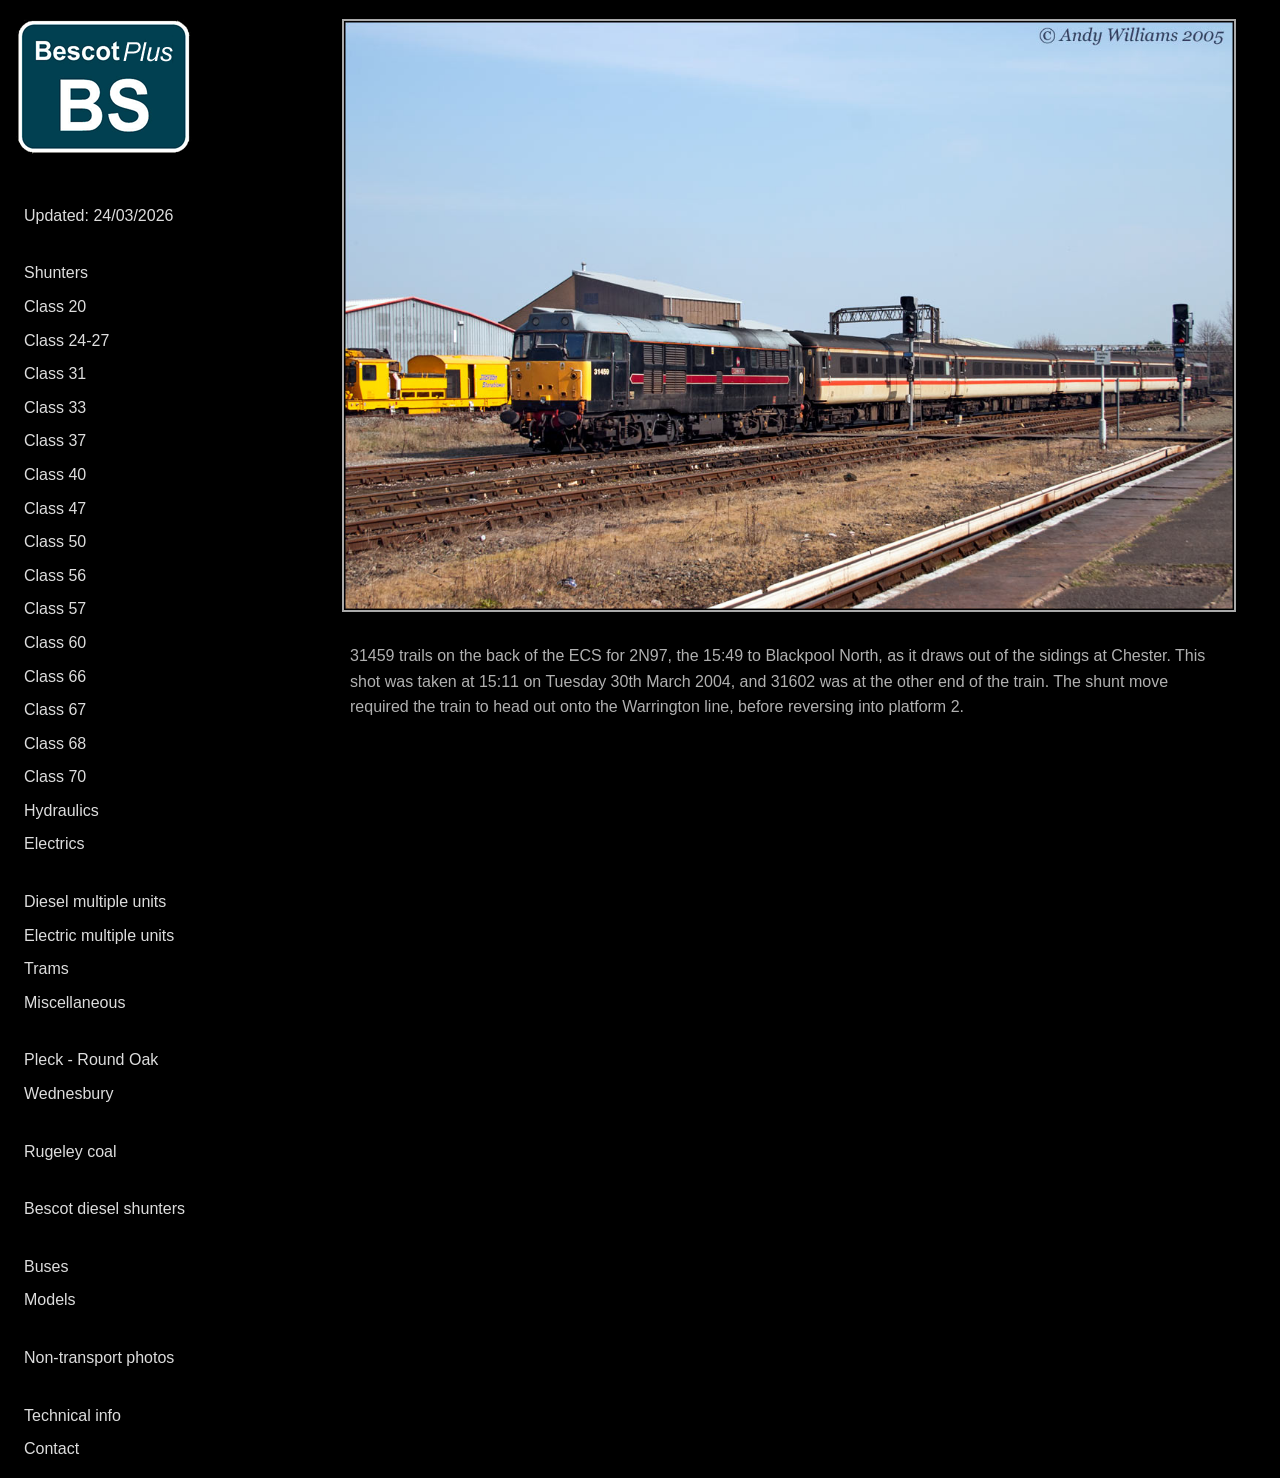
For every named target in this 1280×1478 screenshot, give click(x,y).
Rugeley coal (70, 1151)
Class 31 (55, 373)
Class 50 (55, 541)
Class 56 (55, 575)
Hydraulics (61, 810)
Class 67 (55, 709)
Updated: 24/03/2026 (98, 215)
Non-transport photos (99, 1357)
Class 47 (55, 508)
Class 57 (55, 608)
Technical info (72, 1415)
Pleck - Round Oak (91, 1059)
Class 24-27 (66, 340)
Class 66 (55, 676)
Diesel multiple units (95, 901)
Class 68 (55, 743)
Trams (46, 968)
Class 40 (55, 474)
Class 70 (55, 776)
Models (50, 1299)
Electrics (54, 843)
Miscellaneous (74, 1002)
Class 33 (55, 407)
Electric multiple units (99, 935)
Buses (46, 1266)
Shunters (56, 272)
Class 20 (55, 306)
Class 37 (55, 440)
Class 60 (55, 642)
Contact (51, 1448)
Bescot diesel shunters (104, 1208)
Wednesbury (69, 1093)
